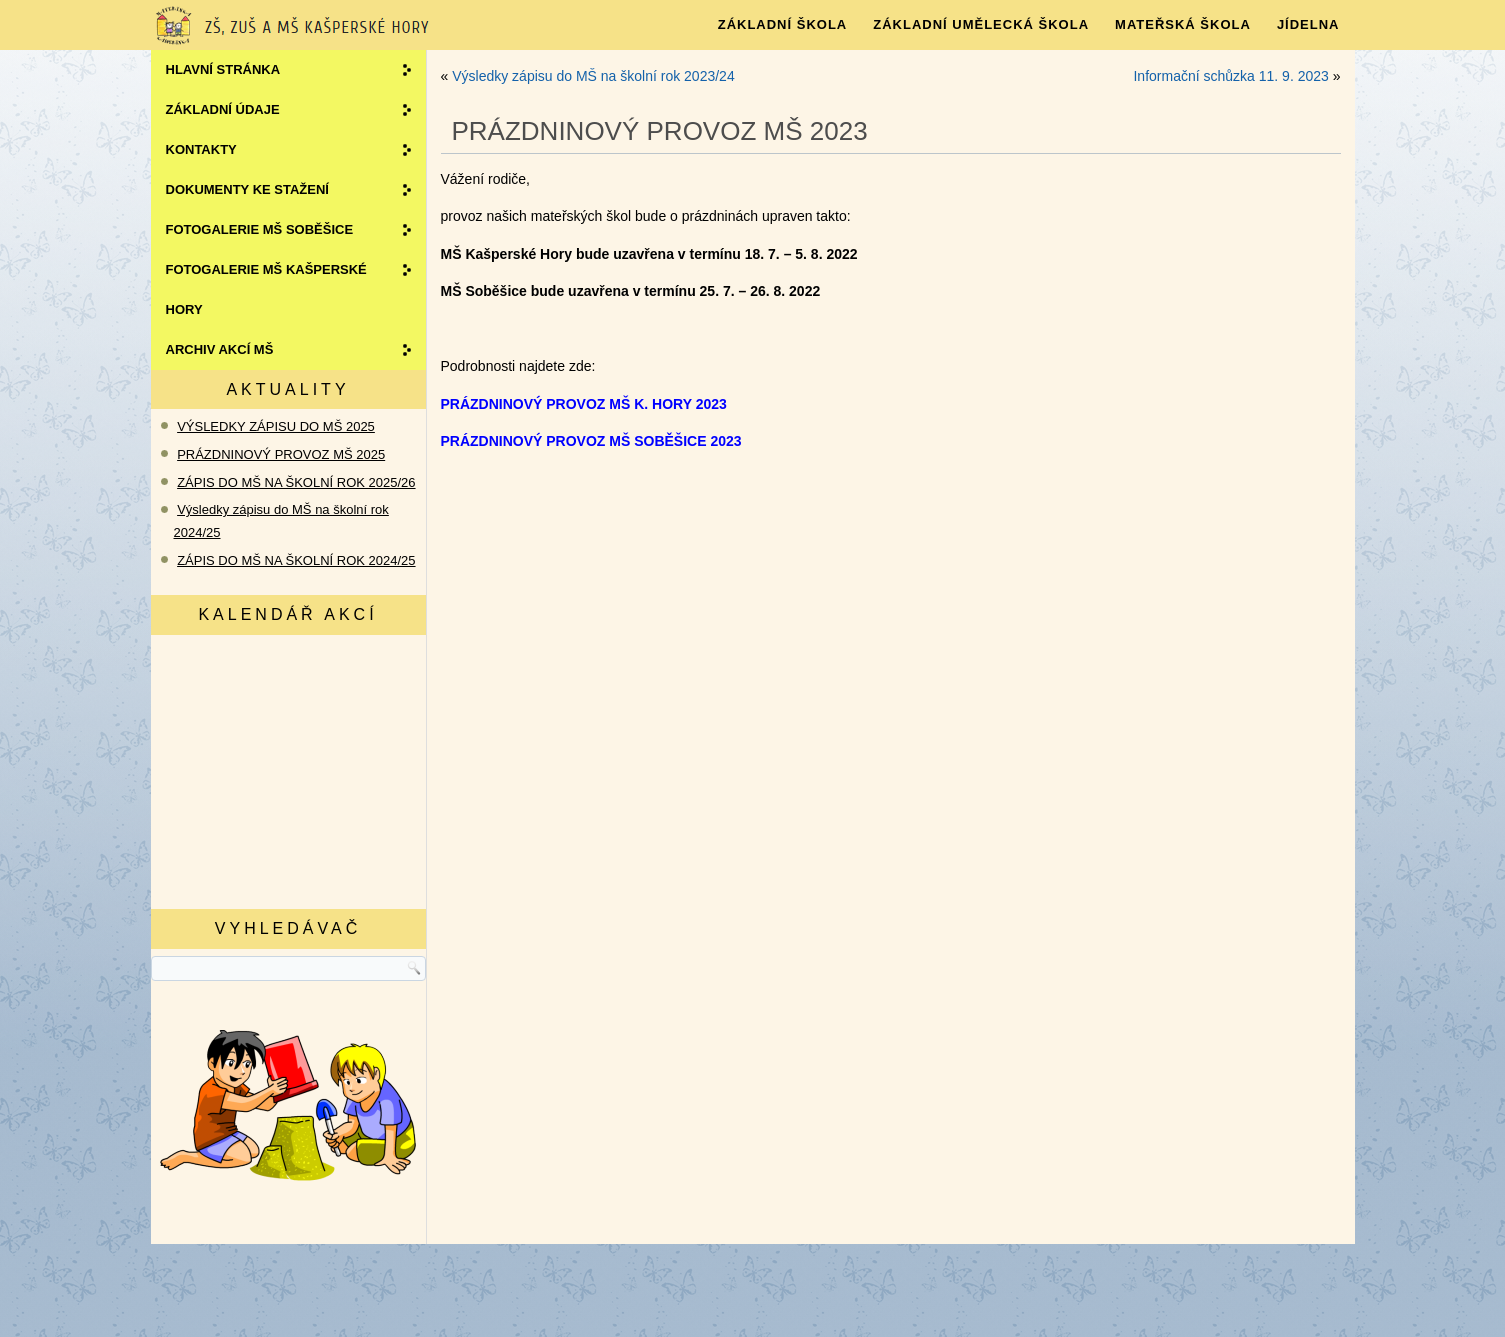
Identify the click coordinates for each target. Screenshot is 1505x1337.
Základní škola (783, 24)
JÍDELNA (1308, 24)
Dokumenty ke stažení (247, 189)
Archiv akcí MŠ (220, 349)
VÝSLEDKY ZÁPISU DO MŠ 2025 (276, 426)
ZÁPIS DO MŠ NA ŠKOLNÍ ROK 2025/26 (296, 482)
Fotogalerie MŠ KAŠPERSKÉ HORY (266, 289)
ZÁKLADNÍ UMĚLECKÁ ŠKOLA (981, 24)
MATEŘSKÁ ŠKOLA (1183, 24)
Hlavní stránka (223, 69)
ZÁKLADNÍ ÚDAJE (223, 109)
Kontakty (201, 149)
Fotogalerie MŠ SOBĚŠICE (260, 229)
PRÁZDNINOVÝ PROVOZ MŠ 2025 (281, 454)
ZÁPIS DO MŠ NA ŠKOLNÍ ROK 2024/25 (296, 560)
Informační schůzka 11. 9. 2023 (1230, 76)
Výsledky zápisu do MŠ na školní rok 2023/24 (593, 76)
